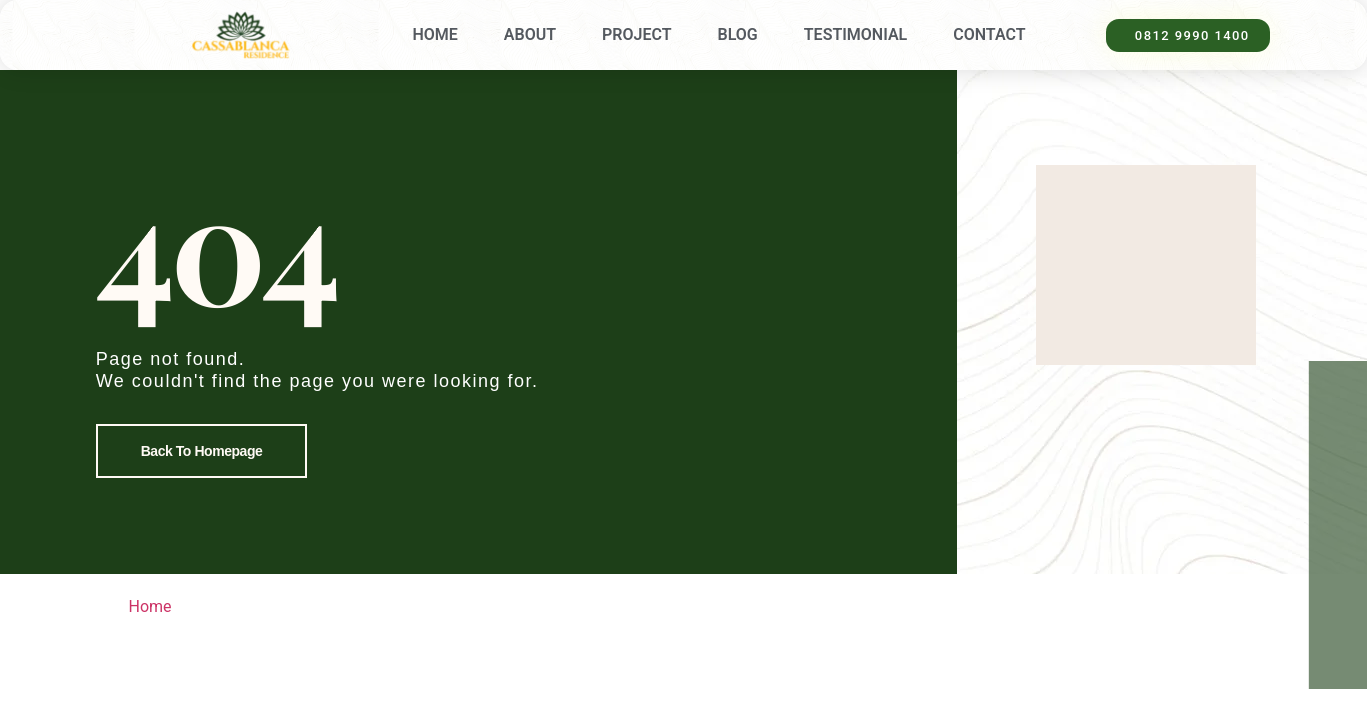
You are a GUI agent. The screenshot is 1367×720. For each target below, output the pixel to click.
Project (636, 34)
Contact (989, 34)
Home (434, 34)
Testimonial (855, 34)
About (530, 34)
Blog (738, 34)
